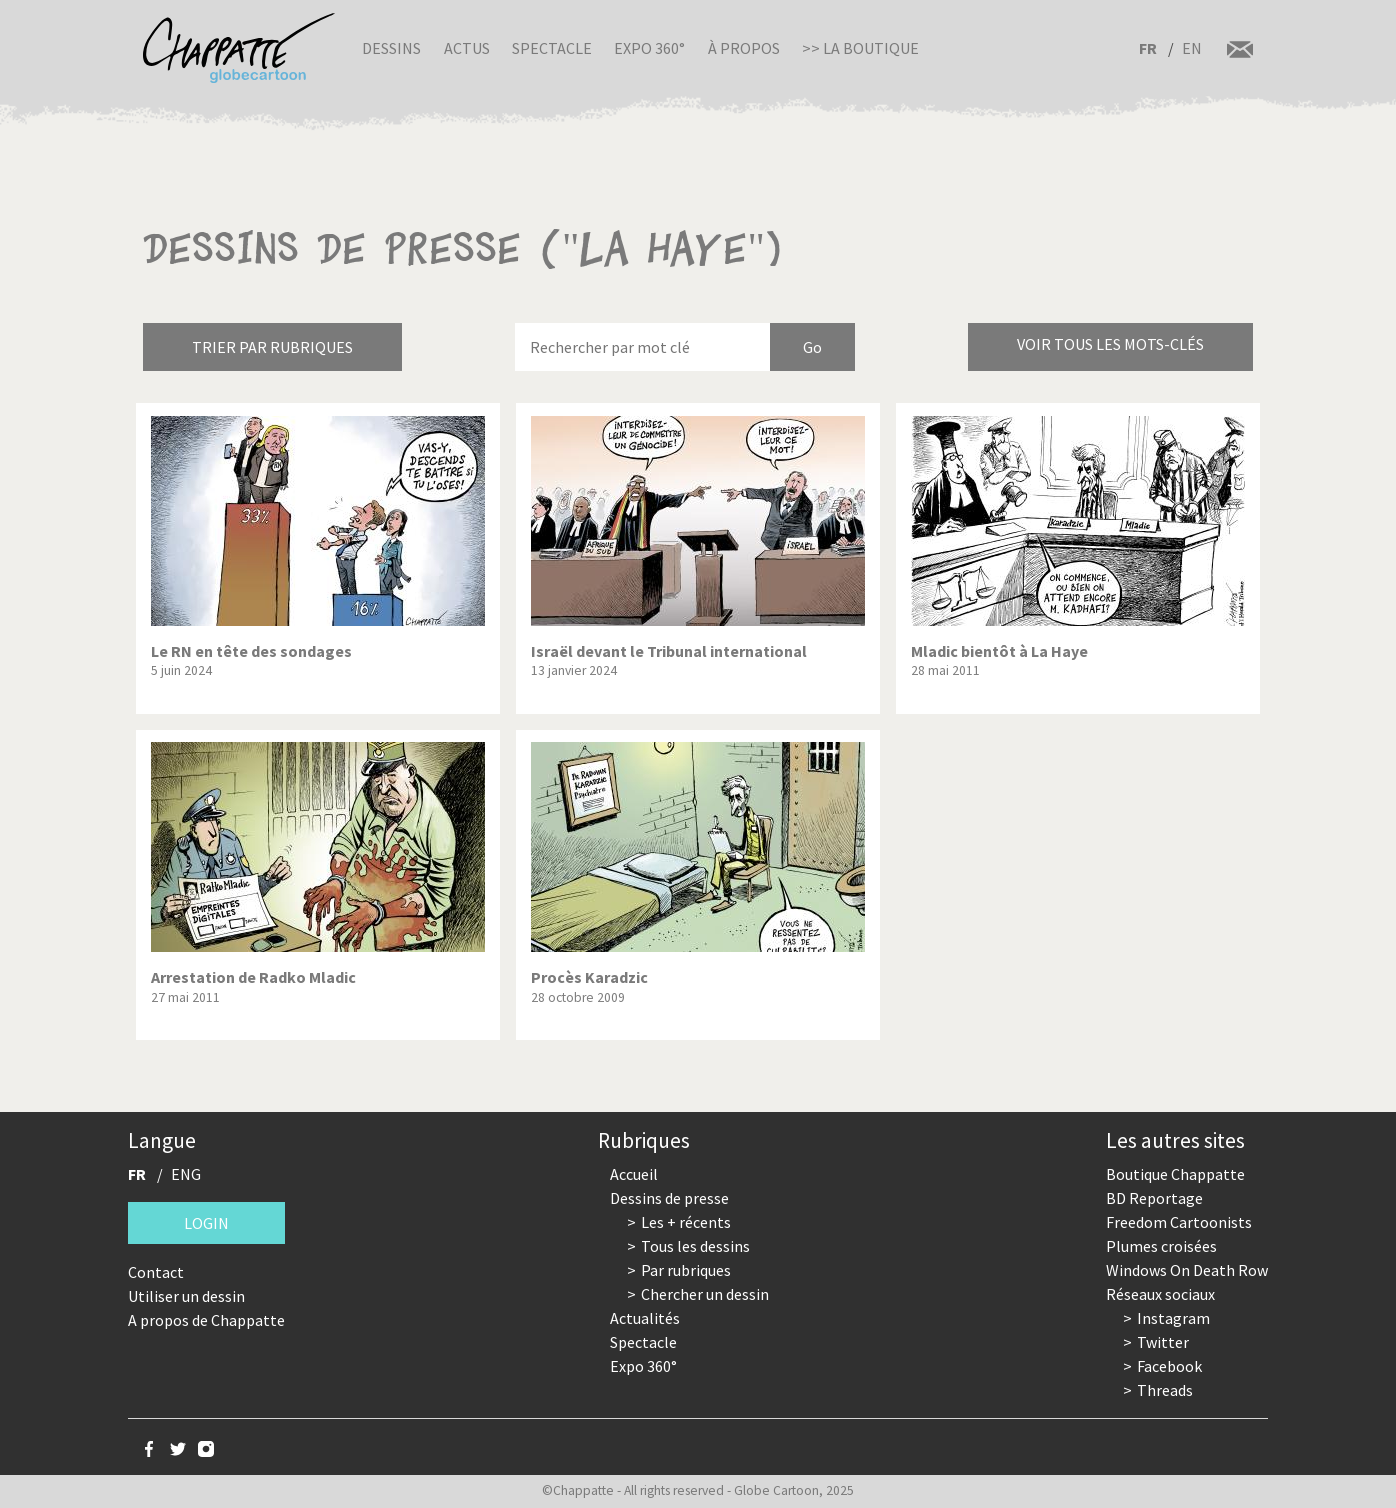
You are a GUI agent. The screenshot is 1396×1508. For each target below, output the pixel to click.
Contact (156, 1272)
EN (1192, 48)
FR (1148, 48)
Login (206, 1223)
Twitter (1163, 1342)
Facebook (1169, 1366)
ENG (186, 1174)
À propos (744, 48)
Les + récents (686, 1222)
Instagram (1173, 1318)
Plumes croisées (1161, 1246)
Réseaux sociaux (1160, 1294)
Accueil (634, 1174)
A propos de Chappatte (206, 1320)
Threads (1165, 1390)
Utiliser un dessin (186, 1296)
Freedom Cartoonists (1179, 1222)
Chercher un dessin (705, 1294)
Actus (467, 48)
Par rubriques (686, 1270)
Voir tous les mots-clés (1110, 344)
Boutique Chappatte (1175, 1174)
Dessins (391, 48)
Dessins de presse (669, 1198)
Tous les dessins (695, 1246)
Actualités (645, 1318)
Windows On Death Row (1187, 1270)
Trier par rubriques (272, 347)
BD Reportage (1154, 1198)
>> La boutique (860, 48)
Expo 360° (649, 48)
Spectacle (552, 48)
